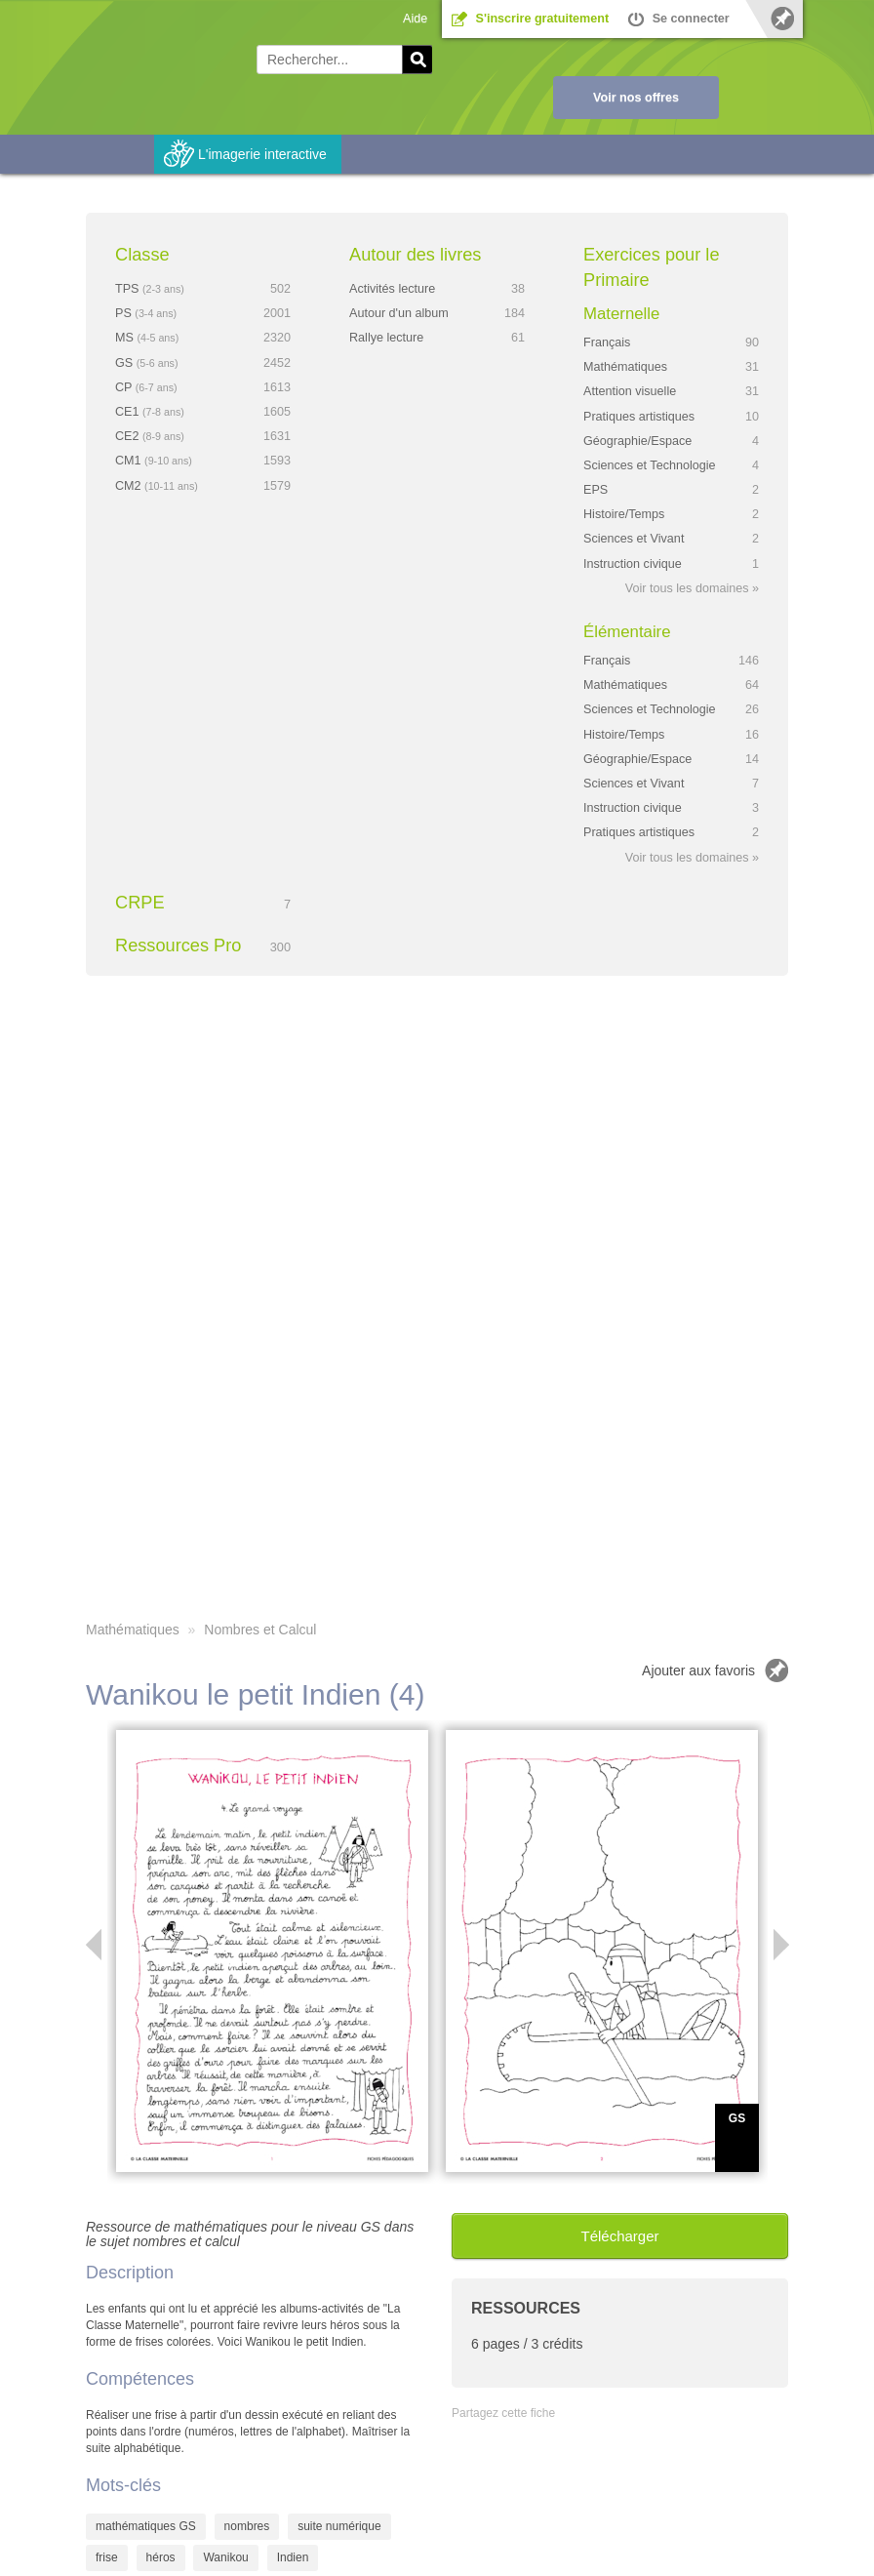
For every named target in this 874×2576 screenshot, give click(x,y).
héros (161, 2557)
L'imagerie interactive (262, 154)
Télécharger (619, 2236)
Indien (293, 2557)
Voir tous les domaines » (692, 588)
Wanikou (225, 2557)
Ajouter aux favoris (698, 1670)
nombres (247, 2526)
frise (107, 2557)
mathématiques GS (146, 2526)
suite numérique (339, 2526)
